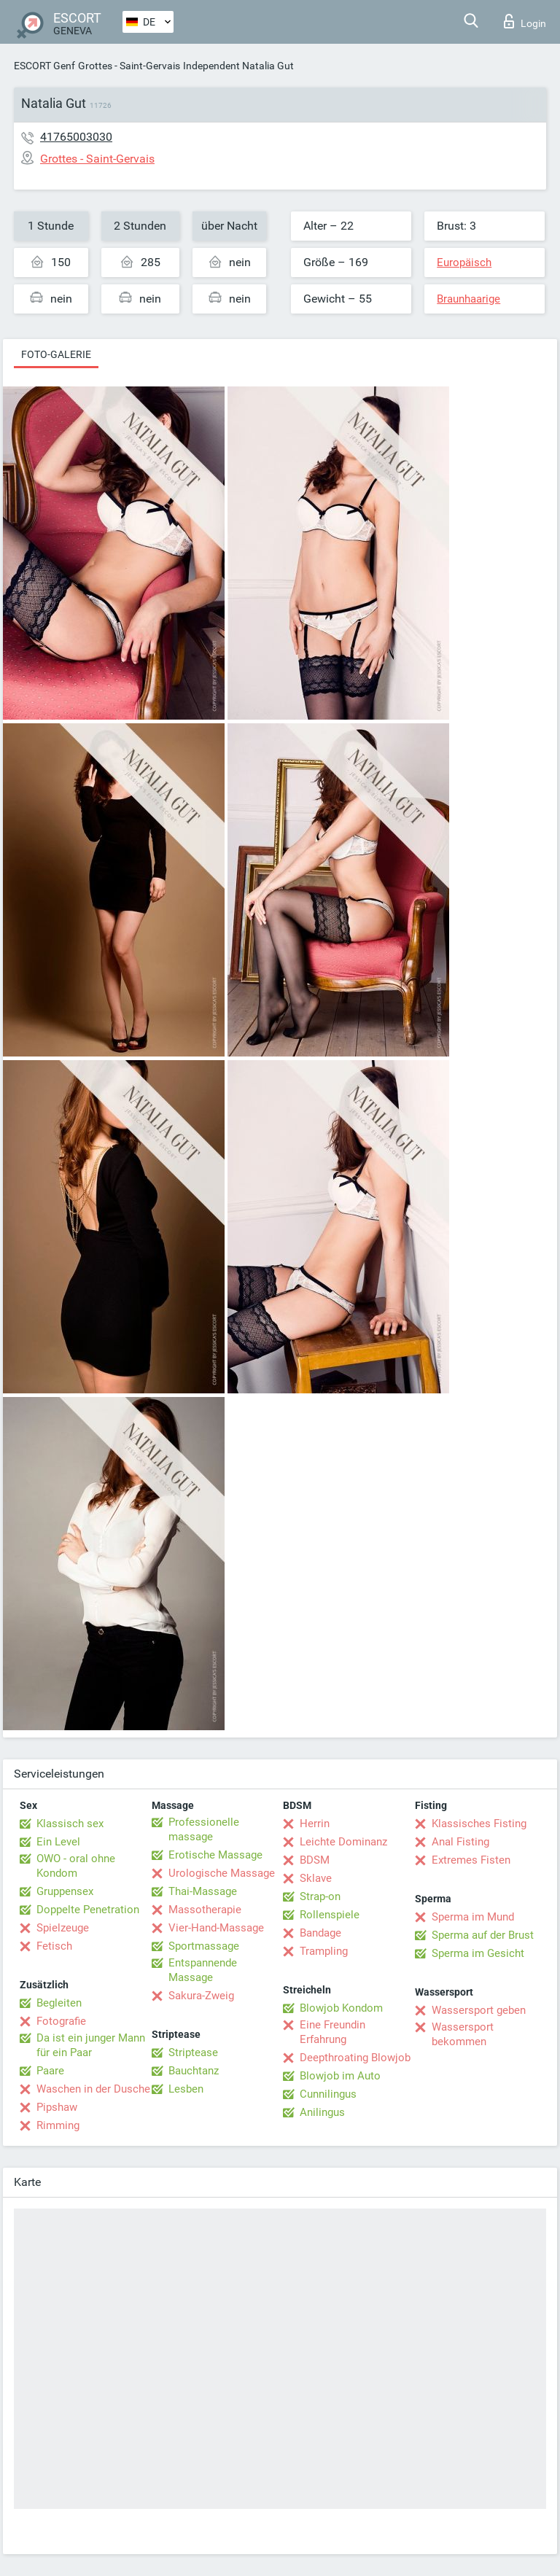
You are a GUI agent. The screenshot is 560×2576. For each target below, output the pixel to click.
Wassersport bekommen (463, 2034)
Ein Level (58, 1841)
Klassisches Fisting (479, 1823)
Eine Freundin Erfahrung (332, 2032)
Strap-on (320, 1896)
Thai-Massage (202, 1891)
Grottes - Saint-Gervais (129, 65)
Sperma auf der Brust (483, 1935)
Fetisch (54, 1946)
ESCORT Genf (44, 65)
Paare (50, 2070)
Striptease (193, 2052)
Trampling (324, 1951)
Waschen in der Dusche (93, 2089)
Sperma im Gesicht (478, 1953)
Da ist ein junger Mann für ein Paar (90, 2045)
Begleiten (59, 2002)
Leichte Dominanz (343, 1841)
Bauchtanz (193, 2070)
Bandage (320, 1932)
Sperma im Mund (473, 1916)
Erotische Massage (215, 1854)
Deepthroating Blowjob (355, 2057)
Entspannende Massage (202, 1970)
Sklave (316, 1878)
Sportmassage (203, 1946)
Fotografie (61, 2021)
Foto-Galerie (56, 354)
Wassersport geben (479, 2010)
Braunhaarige (468, 299)
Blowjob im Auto (340, 2075)
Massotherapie (204, 1909)
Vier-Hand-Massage (216, 1927)
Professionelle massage (203, 1829)
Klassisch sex (70, 1823)
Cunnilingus (328, 2094)
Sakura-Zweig (201, 1995)
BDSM (315, 1860)
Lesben (185, 2089)
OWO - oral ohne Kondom (75, 1866)
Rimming (57, 2125)
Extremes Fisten (471, 1860)
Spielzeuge (62, 1927)
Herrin (315, 1823)
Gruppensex (64, 1891)
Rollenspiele (329, 1914)
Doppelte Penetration (87, 1909)
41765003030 (76, 137)
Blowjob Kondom (341, 2008)
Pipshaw (56, 2107)
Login (525, 21)
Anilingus (322, 2112)
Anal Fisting (460, 1841)
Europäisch (464, 262)
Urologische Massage (221, 1873)
